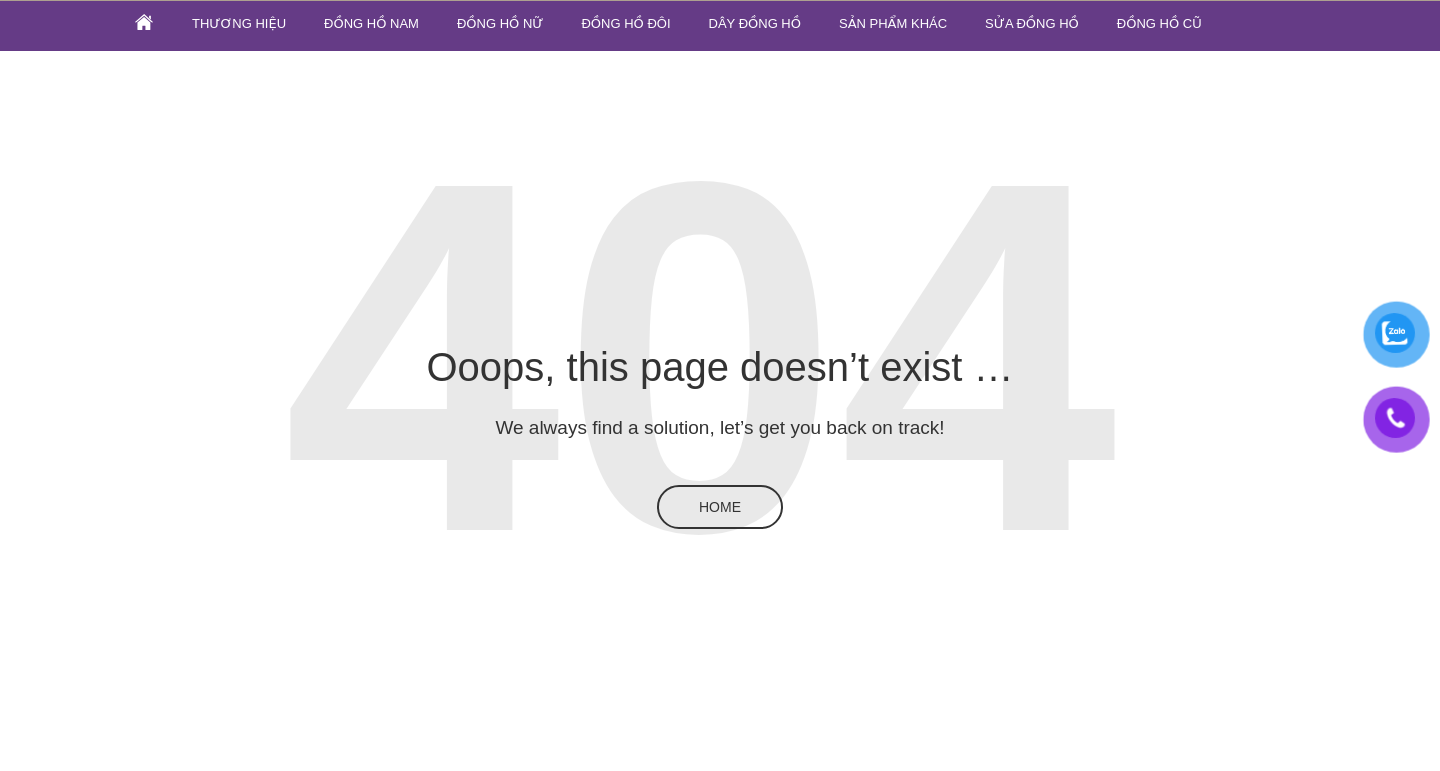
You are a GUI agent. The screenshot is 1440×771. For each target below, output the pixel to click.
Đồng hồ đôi (625, 23)
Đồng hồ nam (371, 23)
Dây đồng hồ (755, 23)
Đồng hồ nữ (500, 23)
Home (720, 507)
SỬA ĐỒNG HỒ (1032, 23)
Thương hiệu (239, 23)
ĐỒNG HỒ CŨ (1159, 23)
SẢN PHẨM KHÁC (893, 23)
